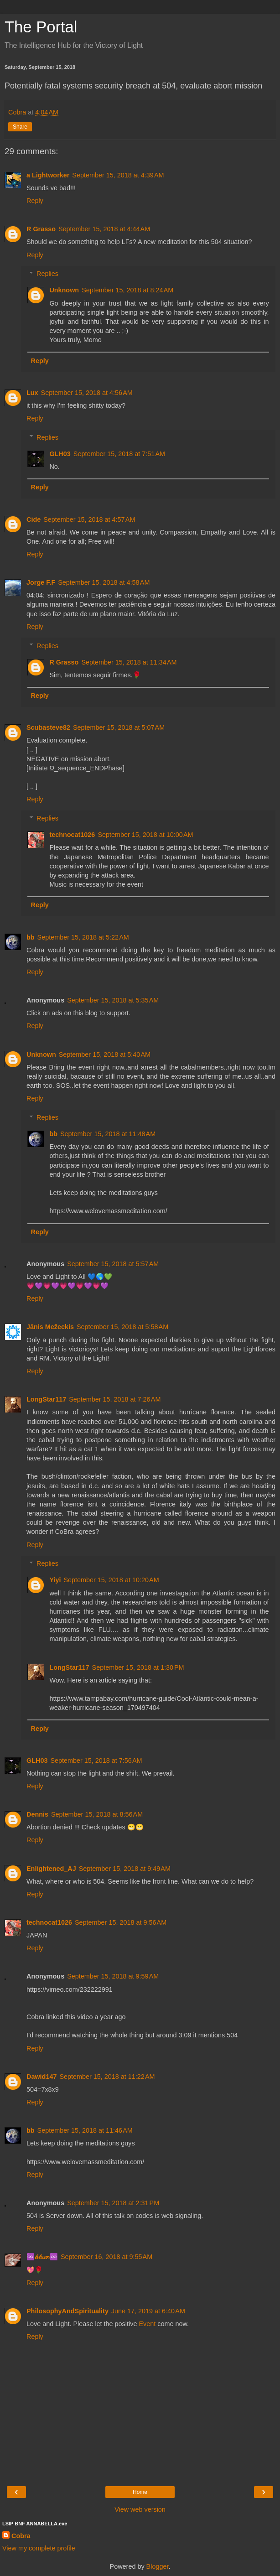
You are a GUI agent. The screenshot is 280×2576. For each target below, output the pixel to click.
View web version (140, 2509)
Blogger (157, 2566)
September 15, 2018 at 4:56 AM (87, 392)
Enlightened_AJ (51, 1868)
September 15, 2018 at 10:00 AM (145, 834)
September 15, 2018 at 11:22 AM (107, 2076)
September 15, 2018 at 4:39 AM (118, 175)
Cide (33, 519)
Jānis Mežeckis (50, 1326)
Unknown (64, 290)
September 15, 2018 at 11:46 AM (85, 2130)
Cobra (21, 2536)
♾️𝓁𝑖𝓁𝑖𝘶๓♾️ (42, 2256)
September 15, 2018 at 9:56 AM (120, 1922)
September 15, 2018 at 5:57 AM (113, 1263)
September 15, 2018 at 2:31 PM (113, 2203)
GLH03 (59, 453)
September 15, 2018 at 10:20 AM (111, 1580)
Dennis (37, 1814)
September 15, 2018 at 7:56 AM (96, 1760)
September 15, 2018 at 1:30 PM (138, 1667)
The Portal (41, 27)
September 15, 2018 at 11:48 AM (108, 1133)
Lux (32, 392)
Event (147, 2323)
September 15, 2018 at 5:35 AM (113, 1000)
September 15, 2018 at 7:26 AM (115, 1399)
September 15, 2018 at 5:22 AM (83, 937)
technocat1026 (72, 834)
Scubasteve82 (48, 727)
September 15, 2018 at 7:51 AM (119, 453)
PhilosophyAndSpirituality (67, 2311)
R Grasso (41, 229)
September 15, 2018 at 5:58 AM (122, 1326)
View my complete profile (38, 2548)
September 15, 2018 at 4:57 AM (89, 519)
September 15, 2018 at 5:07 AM (119, 727)
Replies (47, 273)
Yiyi (55, 1580)
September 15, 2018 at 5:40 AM (104, 1054)
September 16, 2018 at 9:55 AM (106, 2256)
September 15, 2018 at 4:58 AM (104, 582)
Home (140, 2492)
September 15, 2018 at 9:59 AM (113, 1976)
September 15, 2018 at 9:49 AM (125, 1868)
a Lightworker (47, 175)
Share (20, 127)
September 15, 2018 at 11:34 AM (128, 662)
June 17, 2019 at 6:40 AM (148, 2311)
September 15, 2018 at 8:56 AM (97, 1814)
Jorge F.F (40, 582)
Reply (34, 200)
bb (30, 937)
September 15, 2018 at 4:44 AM (104, 229)
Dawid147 (41, 2076)
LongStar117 (46, 1399)
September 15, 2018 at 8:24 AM (127, 290)
